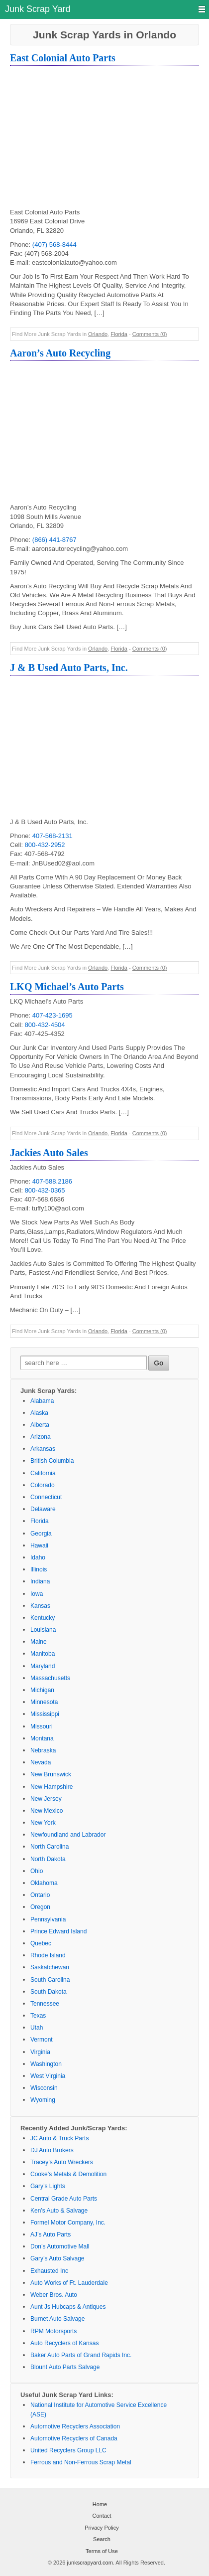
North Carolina (49, 1846)
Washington (46, 2064)
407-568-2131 (52, 836)
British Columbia (52, 1460)
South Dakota (48, 1991)
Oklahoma (44, 1883)
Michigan (42, 1690)
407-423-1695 (52, 1015)
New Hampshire (51, 1786)
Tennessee (44, 2003)
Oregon (40, 1906)
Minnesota (44, 1702)
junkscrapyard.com (90, 2563)
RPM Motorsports (53, 2331)
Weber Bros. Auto (53, 2294)
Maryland (42, 1666)
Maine (38, 1641)
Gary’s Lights (47, 2186)
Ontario (40, 1894)
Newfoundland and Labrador (67, 1834)
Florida (118, 334)
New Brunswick (50, 1774)
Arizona (40, 1436)
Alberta (39, 1424)
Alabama (42, 1400)
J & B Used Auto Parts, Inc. (69, 667)
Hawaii (39, 1545)
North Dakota (48, 1859)
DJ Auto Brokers (52, 2150)
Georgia (41, 1533)
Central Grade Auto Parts (63, 2198)
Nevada (40, 1762)
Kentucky (42, 1617)
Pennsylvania (48, 1919)
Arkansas (42, 1448)
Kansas (40, 1605)
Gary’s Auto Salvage (57, 2258)
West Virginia (47, 2075)
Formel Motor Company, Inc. (67, 2222)
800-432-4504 (45, 1025)
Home (100, 2504)
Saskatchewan (49, 1967)
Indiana (40, 1581)
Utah (36, 2027)
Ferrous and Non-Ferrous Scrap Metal (80, 2462)
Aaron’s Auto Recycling (60, 352)
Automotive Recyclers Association (75, 2426)
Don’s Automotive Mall (60, 2246)
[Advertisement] (109, 138)
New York (43, 1822)
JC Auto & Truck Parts (59, 2138)
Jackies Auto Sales (49, 1152)
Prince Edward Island (58, 1931)
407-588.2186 (52, 1181)
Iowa (36, 1593)
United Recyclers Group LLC (68, 2450)
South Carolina (50, 1979)
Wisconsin (44, 2087)
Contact (102, 2516)
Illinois (38, 1569)
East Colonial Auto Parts (62, 57)
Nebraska (43, 1750)
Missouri (41, 1726)
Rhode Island (48, 1955)
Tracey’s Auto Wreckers (61, 2162)
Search (101, 2539)
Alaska (39, 1412)
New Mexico (46, 1810)
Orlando (97, 334)
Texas (38, 2015)
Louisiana (43, 1629)
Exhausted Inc (49, 2270)
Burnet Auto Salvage (57, 2318)
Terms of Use (102, 2551)
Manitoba (42, 1653)
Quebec (40, 1943)
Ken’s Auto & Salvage (59, 2210)
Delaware (43, 1509)
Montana (42, 1738)
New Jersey (46, 1798)
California (43, 1473)
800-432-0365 (45, 1190)
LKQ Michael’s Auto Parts (67, 986)
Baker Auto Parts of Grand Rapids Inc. (80, 2355)
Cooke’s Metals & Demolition (68, 2174)
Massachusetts (50, 1678)
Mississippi (44, 1714)
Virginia (40, 2052)
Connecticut (46, 1497)
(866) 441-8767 (54, 539)
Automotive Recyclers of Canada (73, 2438)
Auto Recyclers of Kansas (64, 2343)
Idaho (37, 1557)
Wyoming (42, 2099)
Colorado (42, 1485)
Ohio (36, 1871)
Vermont (41, 2039)
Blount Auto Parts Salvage (65, 2367)
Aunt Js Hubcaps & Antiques (67, 2306)
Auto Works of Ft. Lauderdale (69, 2282)
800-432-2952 (45, 845)
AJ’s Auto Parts (50, 2234)
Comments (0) (149, 334)
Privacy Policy (101, 2528)
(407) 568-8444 (54, 244)
